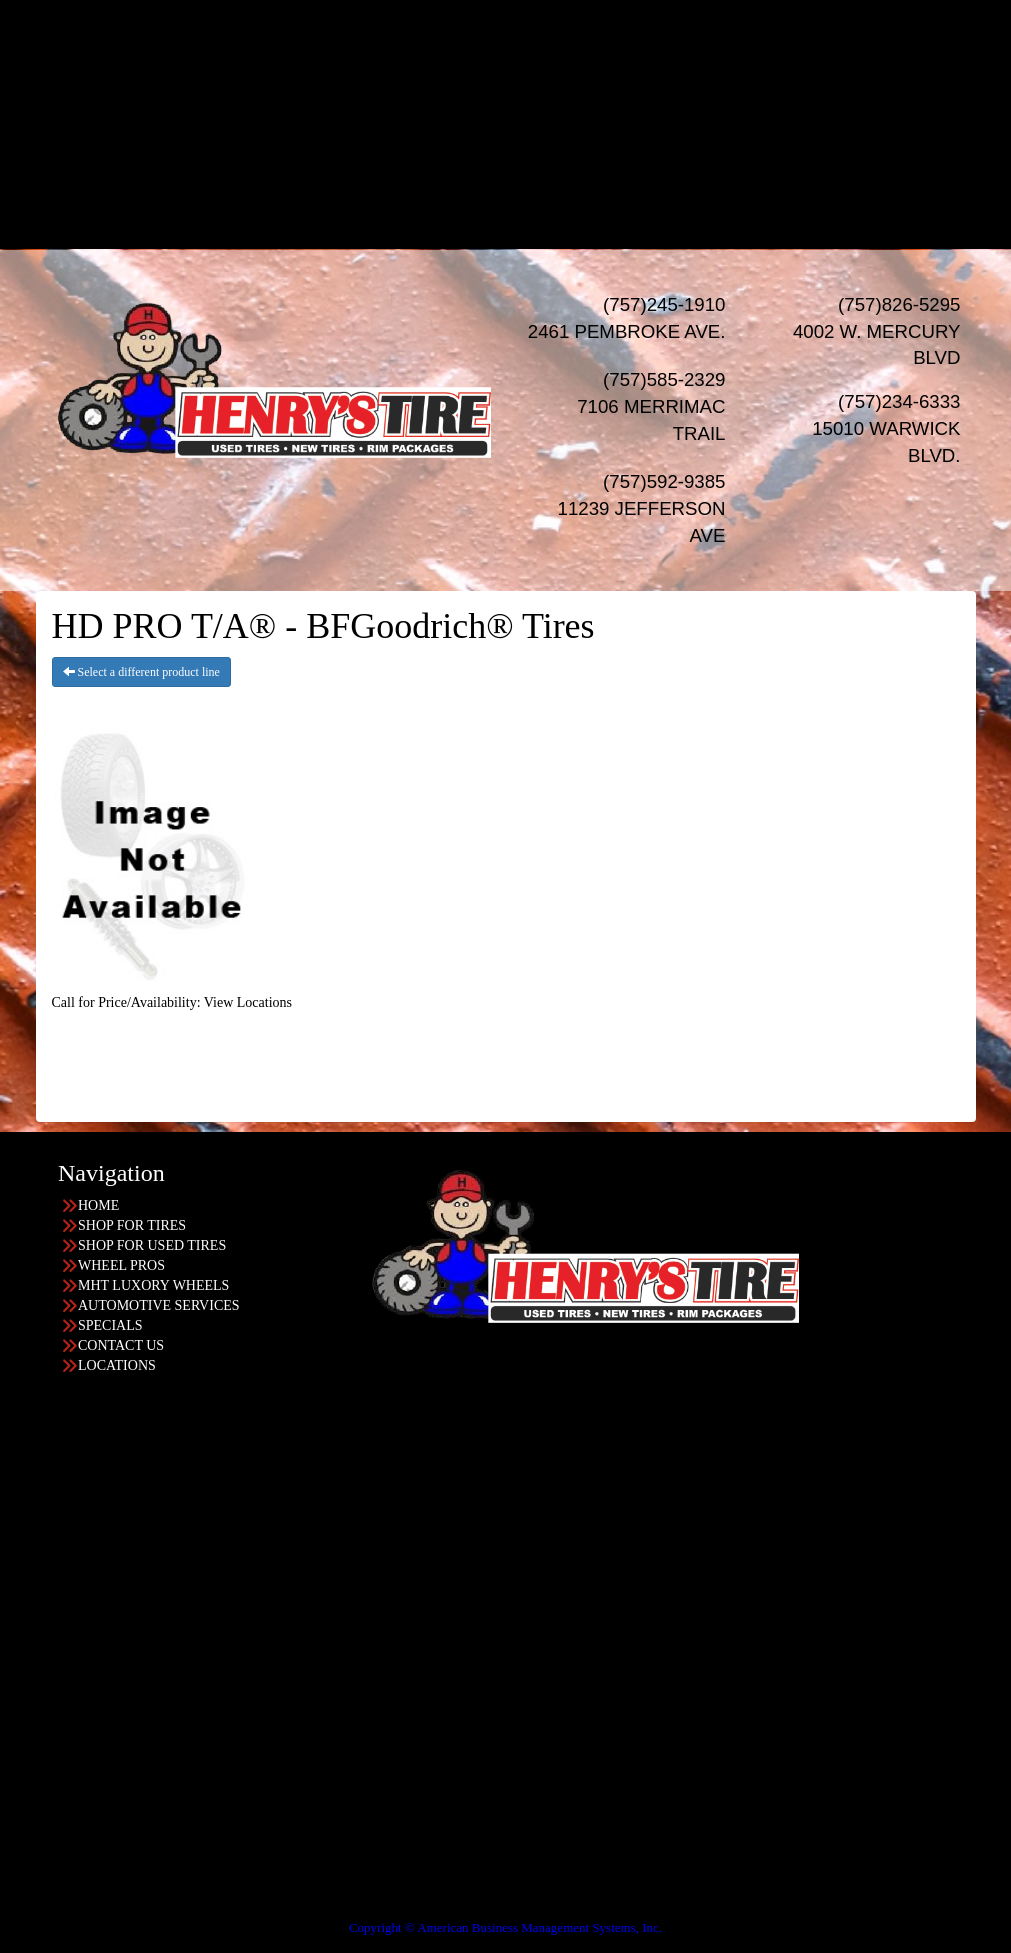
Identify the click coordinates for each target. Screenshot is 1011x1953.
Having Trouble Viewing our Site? (96, 1913)
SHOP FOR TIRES (132, 1225)
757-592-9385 (81, 1793)
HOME (525, 8)
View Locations (248, 1002)
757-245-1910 (81, 1633)
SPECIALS (525, 148)
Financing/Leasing (525, 168)
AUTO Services (526, 128)
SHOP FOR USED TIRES (152, 1245)
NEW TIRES (526, 28)
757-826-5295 (81, 1473)
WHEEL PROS (121, 1265)
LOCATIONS (526, 228)
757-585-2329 (81, 1713)
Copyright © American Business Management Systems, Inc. (505, 1927)
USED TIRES (525, 48)
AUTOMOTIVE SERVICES (159, 1305)
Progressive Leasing (545, 188)
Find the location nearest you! (352, 1413)
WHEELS (525, 68)
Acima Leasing (545, 208)
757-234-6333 (81, 1553)
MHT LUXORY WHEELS (153, 1285)
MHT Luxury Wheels (545, 108)
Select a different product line (141, 672)
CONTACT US (121, 1345)
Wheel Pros (545, 88)
